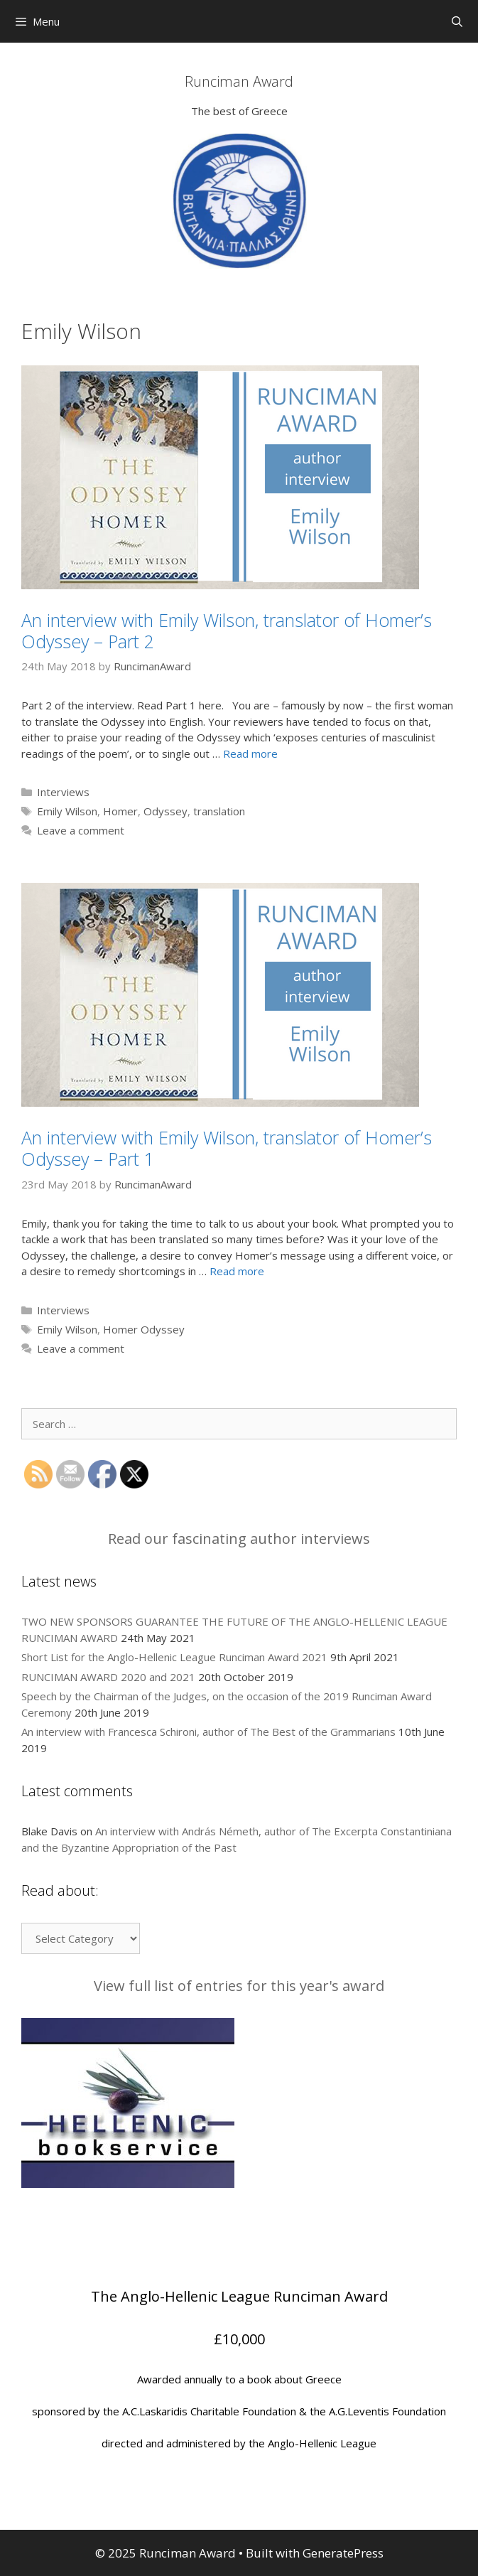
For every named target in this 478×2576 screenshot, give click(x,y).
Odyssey (165, 811)
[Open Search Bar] (457, 21)
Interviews (63, 792)
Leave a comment (80, 830)
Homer (120, 811)
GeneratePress (343, 2553)
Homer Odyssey (144, 1329)
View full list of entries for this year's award (239, 1985)
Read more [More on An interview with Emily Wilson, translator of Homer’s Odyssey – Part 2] (250, 753)
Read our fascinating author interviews (239, 1538)
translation (219, 811)
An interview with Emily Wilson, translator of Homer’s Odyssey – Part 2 (226, 630)
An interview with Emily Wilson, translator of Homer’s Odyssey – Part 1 (226, 1148)
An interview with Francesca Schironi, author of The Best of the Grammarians (208, 1731)
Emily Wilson (67, 811)
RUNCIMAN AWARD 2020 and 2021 (108, 1677)
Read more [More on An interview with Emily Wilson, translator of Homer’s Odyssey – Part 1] (237, 1271)
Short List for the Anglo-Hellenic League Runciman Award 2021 (174, 1657)
